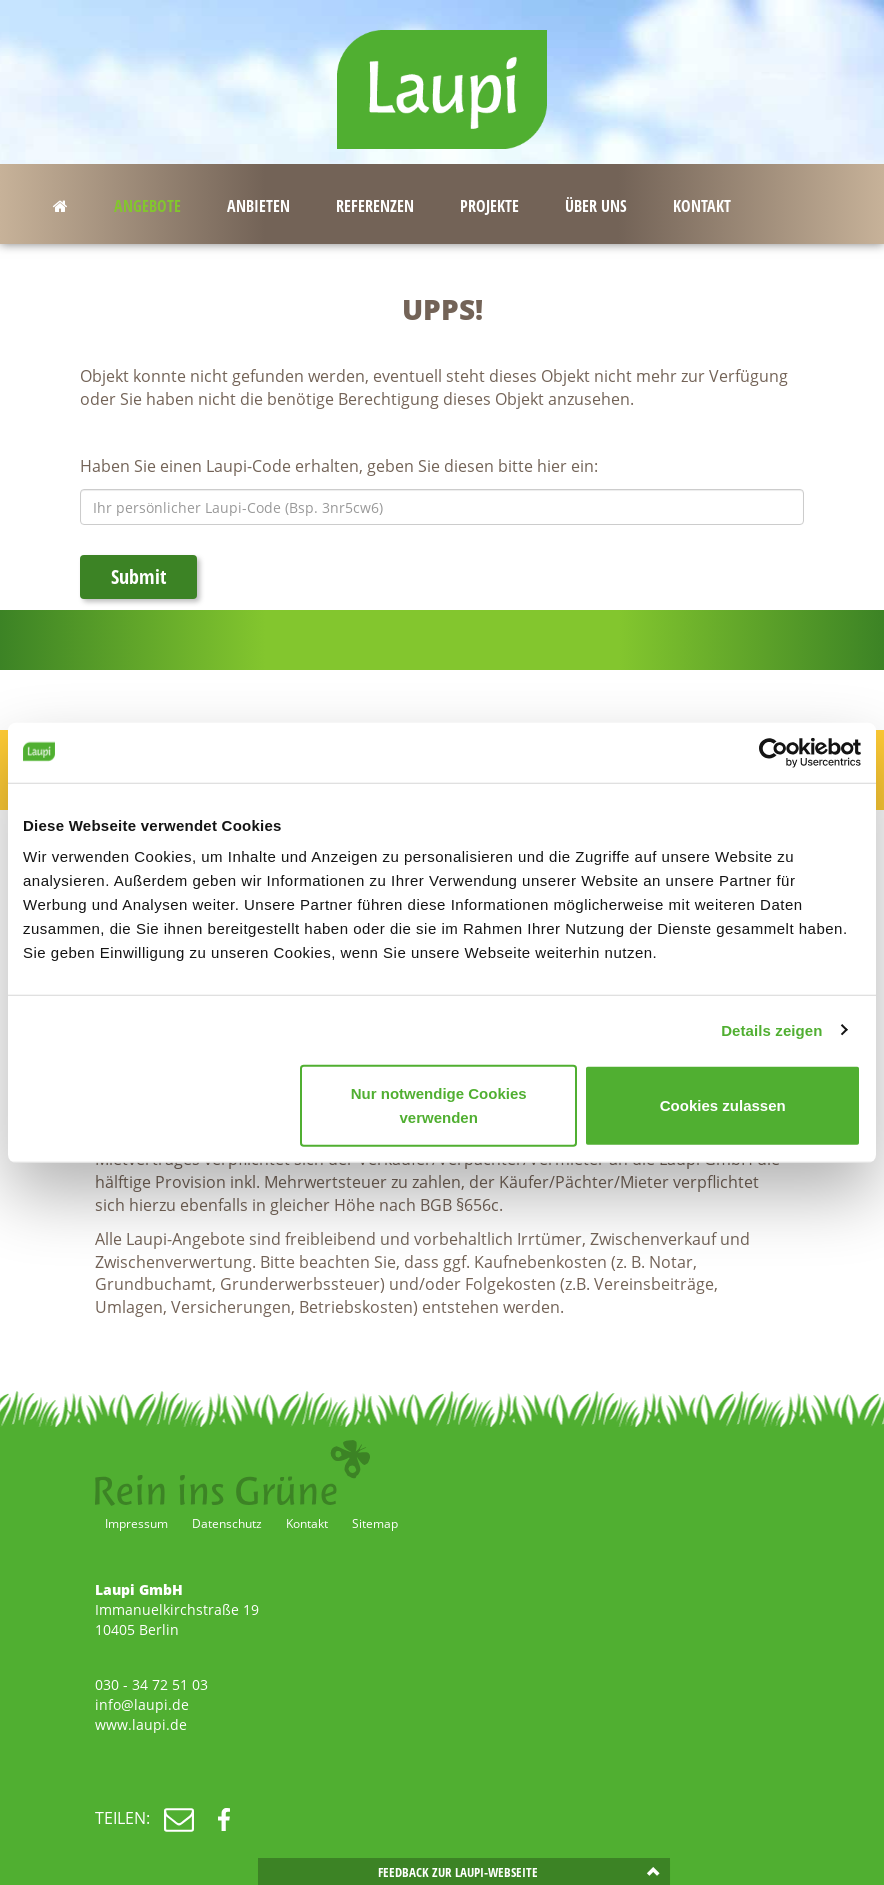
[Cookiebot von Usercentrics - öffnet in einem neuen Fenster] (773, 752)
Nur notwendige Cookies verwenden (439, 1105)
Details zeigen (771, 1029)
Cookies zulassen (723, 1105)
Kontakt (307, 1523)
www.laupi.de (141, 1724)
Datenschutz (227, 1523)
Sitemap (375, 1523)
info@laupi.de (142, 1704)
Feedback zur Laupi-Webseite (458, 1872)
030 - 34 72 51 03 (151, 1684)
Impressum (136, 1523)
